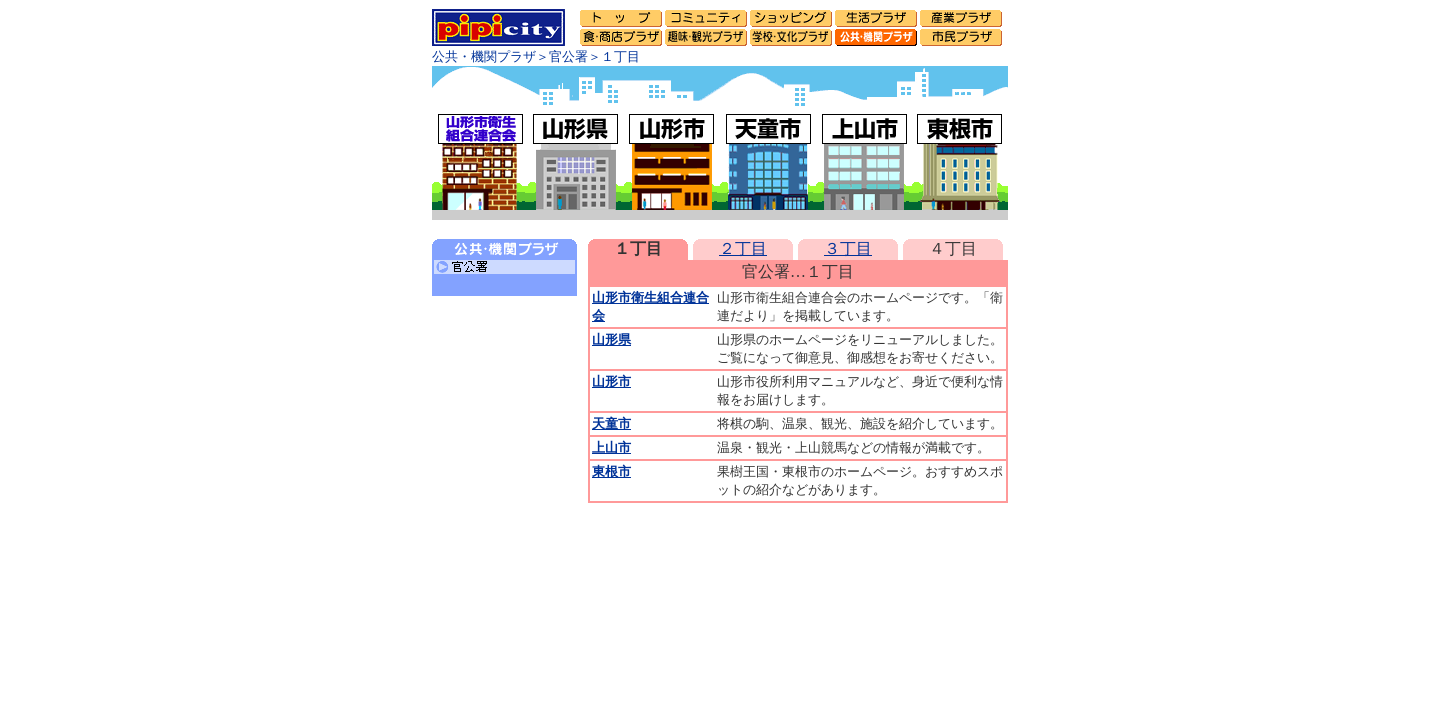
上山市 (611, 447)
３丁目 (848, 248)
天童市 (611, 423)
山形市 (611, 381)
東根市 (611, 471)
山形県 (611, 339)
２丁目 (743, 248)
